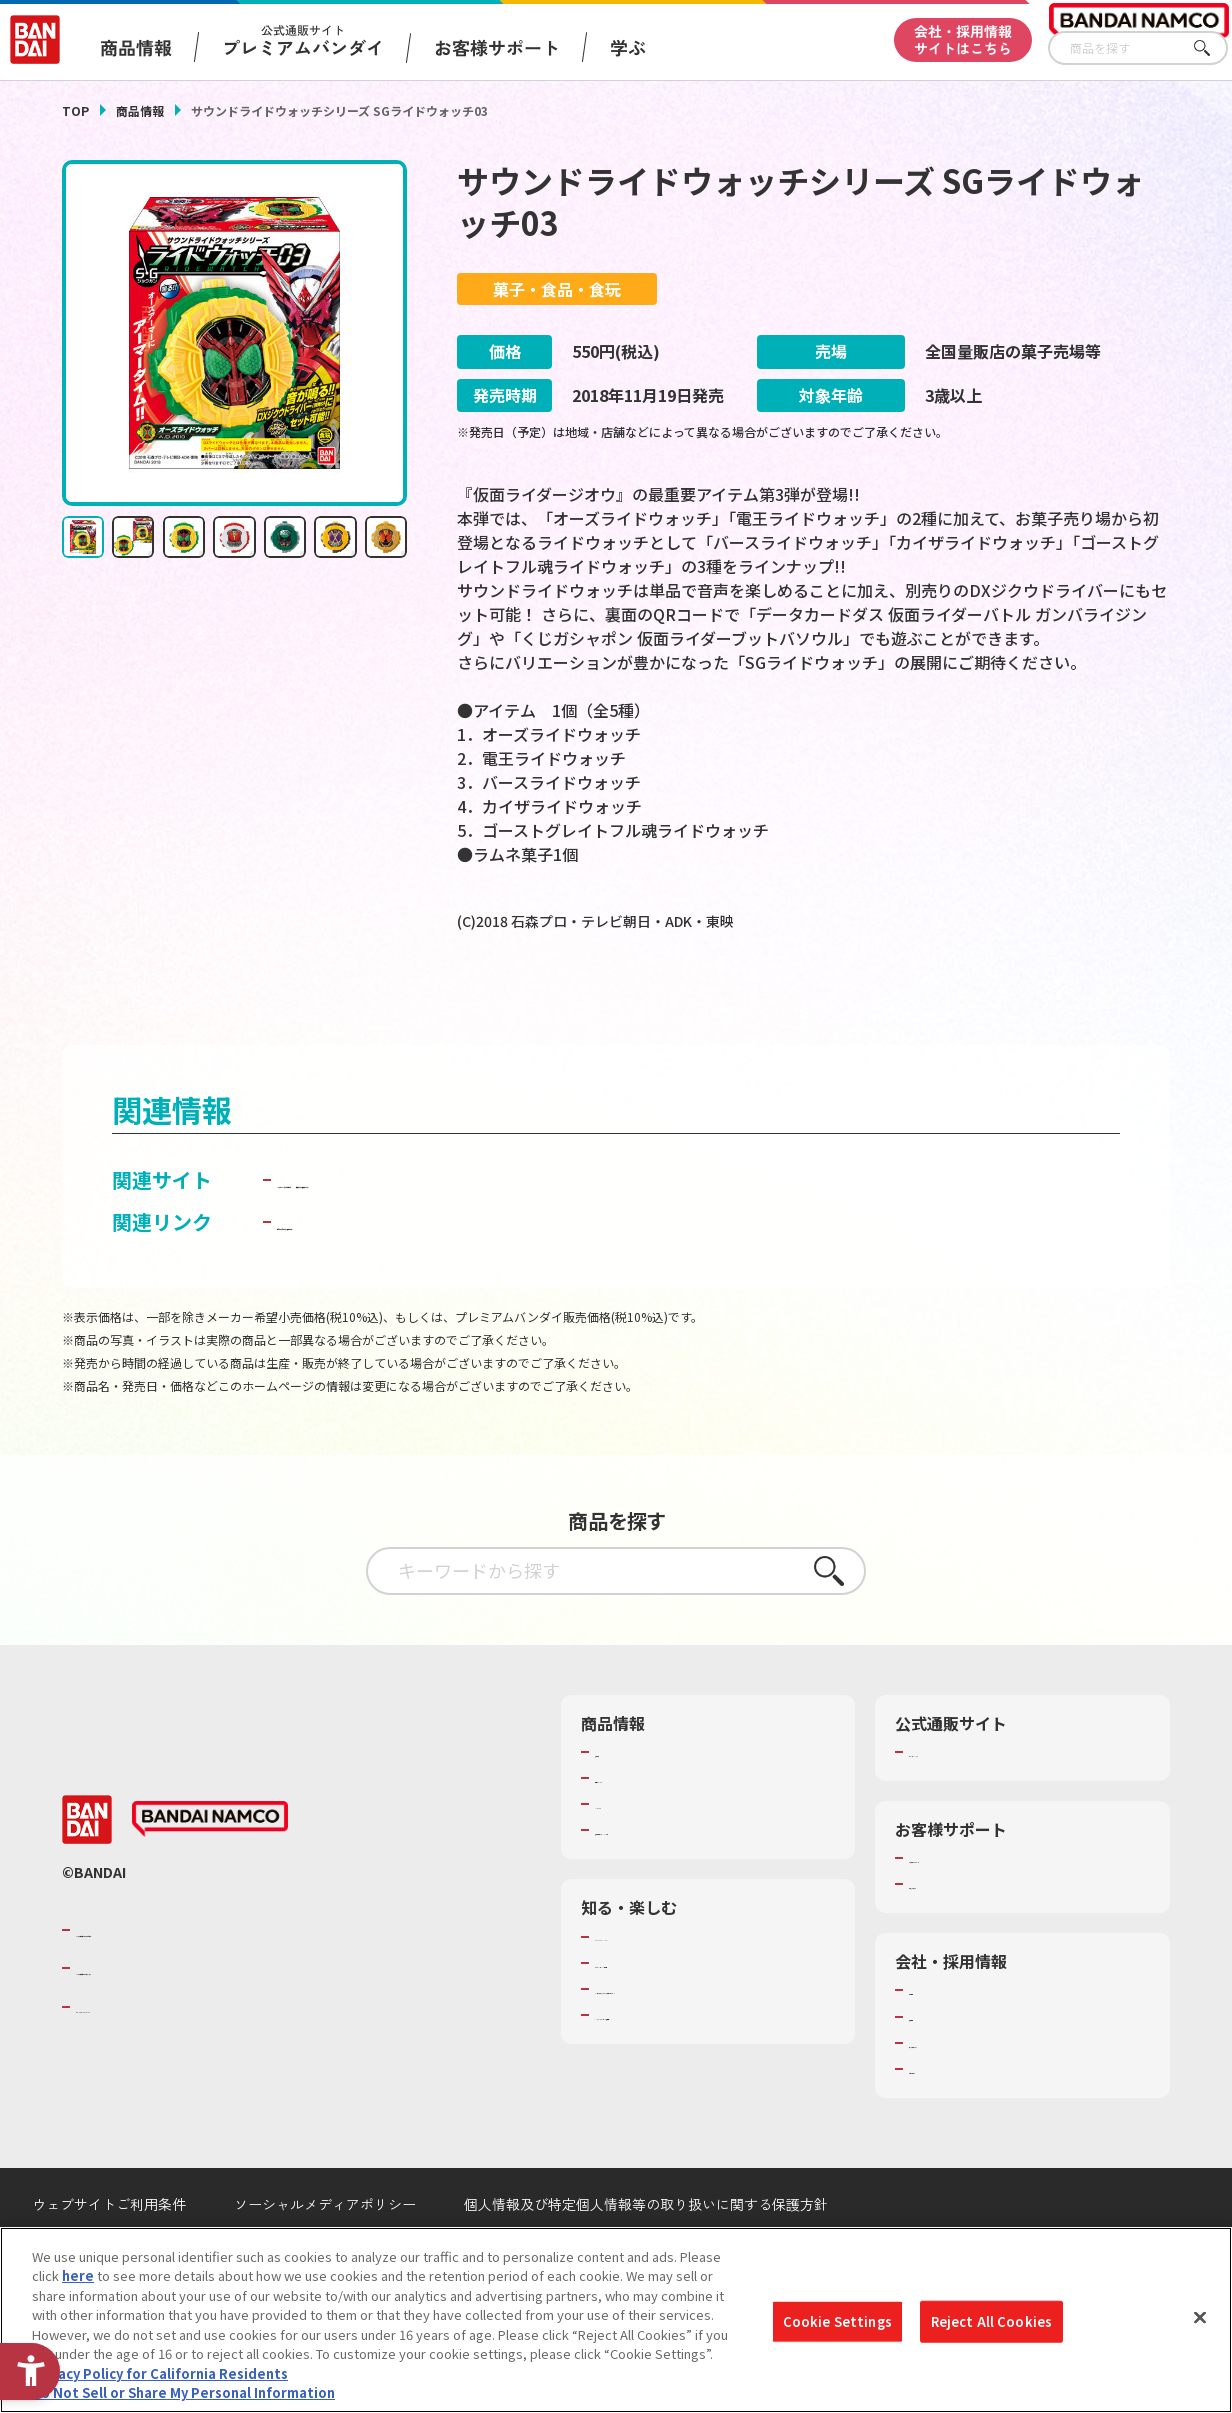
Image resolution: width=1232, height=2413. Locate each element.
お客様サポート (497, 47)
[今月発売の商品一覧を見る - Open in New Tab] (1000, 1001)
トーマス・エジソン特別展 (673, 2009)
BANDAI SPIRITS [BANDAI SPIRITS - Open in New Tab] (137, 2053)
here (78, 2275)
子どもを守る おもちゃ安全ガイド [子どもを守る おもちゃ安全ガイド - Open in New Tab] (429, 1267)
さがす (1213, 48)
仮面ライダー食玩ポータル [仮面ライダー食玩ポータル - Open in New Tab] (686, 1225)
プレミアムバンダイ (967, 1798)
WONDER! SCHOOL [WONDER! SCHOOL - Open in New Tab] (651, 1983)
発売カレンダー (640, 1825)
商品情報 (140, 110)
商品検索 (621, 1798)
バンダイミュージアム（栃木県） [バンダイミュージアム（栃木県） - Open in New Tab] (692, 2080)
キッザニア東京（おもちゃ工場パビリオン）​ (712, 2044)
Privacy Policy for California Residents (160, 2373)
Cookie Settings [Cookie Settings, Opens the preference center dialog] (837, 2321)
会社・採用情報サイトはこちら (963, 39)
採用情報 (935, 2063)
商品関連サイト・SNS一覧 (672, 1877)
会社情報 (935, 2037)
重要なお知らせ (954, 1931)
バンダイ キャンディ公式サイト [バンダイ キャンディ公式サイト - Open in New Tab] (419, 1225)
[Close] (1200, 2317)
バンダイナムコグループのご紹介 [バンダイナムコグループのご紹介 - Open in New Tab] (196, 1976)
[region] (616, 2320)
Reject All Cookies (991, 2321)
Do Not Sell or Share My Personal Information (183, 2392)
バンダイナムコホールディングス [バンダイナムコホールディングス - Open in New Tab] (196, 2015)
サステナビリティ (960, 2089)
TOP (75, 110)
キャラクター (633, 1851)
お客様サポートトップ (974, 1905)
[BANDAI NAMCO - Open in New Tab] (210, 1866)
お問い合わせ (948, 2115)
